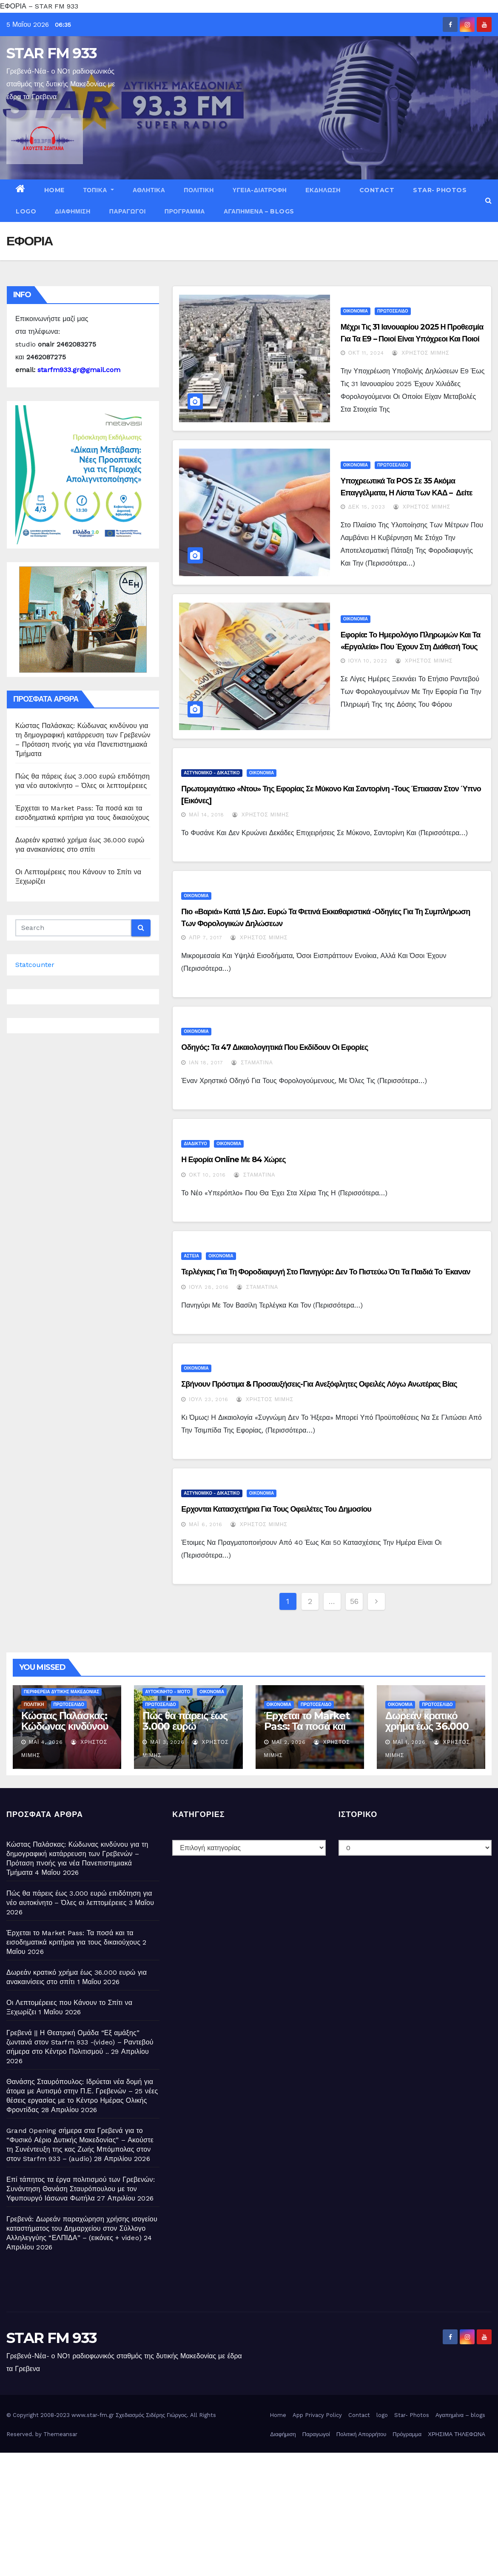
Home (54, 190)
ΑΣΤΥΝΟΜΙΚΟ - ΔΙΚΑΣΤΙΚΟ (212, 773)
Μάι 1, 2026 (409, 1742)
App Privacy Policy (317, 2415)
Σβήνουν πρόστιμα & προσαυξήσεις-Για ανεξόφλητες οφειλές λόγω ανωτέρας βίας (319, 1384)
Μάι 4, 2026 (46, 1742)
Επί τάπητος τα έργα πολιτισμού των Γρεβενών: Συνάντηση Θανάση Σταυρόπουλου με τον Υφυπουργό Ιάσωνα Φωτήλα (80, 2188)
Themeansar (60, 2434)
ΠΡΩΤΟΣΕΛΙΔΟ (392, 311)
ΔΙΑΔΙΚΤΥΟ (195, 1143)
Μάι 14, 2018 (206, 815)
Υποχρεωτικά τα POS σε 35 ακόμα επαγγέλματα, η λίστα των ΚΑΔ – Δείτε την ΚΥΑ (406, 492)
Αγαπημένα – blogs (259, 211)
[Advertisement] (249, 2512)
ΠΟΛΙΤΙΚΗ (199, 190)
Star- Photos (440, 190)
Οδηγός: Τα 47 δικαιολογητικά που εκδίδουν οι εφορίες (274, 1047)
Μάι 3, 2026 (167, 1742)
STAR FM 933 (51, 53)
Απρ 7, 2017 (205, 938)
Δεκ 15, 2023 (366, 507)
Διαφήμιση (73, 211)
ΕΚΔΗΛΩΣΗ (323, 190)
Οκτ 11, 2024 (366, 353)
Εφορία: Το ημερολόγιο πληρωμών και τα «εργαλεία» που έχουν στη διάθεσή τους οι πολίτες (411, 646)
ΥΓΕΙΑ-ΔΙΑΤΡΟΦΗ (260, 190)
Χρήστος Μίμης (420, 353)
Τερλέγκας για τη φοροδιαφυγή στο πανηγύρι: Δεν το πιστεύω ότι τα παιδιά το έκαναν (325, 1272)
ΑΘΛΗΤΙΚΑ (149, 190)
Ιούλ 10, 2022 (367, 661)
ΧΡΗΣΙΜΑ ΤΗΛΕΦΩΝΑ (456, 2434)
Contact (377, 190)
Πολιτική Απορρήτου (361, 2434)
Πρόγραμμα (185, 211)
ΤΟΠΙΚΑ (98, 190)
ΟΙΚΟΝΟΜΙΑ (355, 311)
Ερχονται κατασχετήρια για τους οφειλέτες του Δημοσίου (276, 1509)
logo (26, 211)
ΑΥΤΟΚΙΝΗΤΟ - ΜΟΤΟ (167, 1691)
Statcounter (34, 965)
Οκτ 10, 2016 (207, 1175)
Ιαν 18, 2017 (206, 1063)
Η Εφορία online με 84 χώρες (233, 1159)
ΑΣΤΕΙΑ (191, 1256)
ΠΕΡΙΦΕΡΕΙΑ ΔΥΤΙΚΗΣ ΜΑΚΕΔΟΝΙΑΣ (61, 1691)
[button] (488, 200)
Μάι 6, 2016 (205, 1524)
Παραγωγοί (127, 211)
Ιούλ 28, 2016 (208, 1287)
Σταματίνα (252, 1063)
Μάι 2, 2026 (289, 1742)
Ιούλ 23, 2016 (208, 1399)
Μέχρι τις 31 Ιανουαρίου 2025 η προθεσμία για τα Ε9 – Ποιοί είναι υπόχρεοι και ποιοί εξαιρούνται (412, 338)
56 (354, 1601)
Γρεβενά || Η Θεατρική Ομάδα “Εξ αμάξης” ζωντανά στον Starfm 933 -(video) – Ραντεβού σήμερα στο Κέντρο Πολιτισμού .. (80, 2042)
